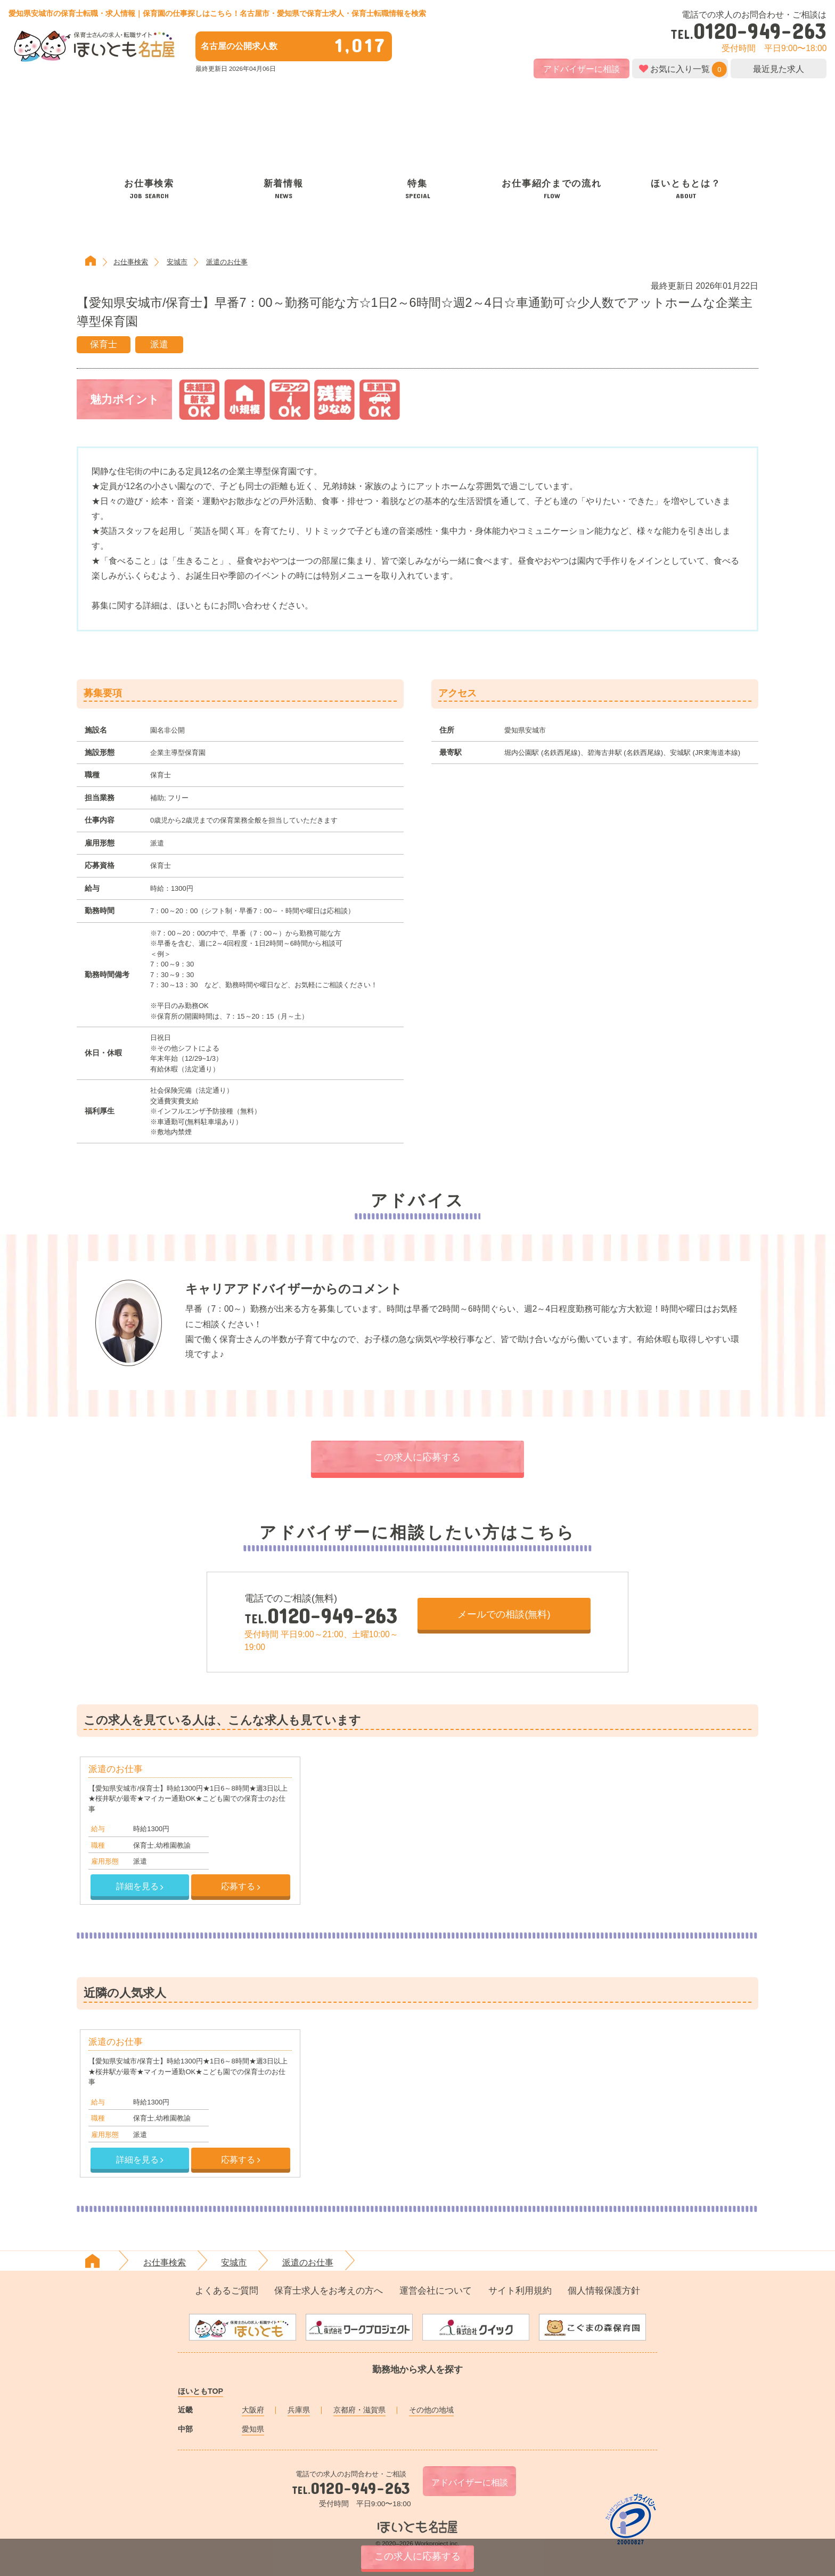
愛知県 (253, 2429)
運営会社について (435, 2291)
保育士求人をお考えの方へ (328, 2291)
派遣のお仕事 (227, 262)
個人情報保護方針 (604, 2291)
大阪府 (253, 2410)
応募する (240, 1886)
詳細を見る (139, 1886)
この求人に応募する (417, 1457)
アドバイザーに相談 (581, 69)
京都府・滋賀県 (359, 2410)
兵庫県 (299, 2410)
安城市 (177, 262)
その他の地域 (431, 2410)
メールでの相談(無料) (503, 1614)
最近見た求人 (778, 69)
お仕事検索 (130, 262)
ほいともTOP (200, 2391)
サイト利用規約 (520, 2291)
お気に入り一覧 (680, 69)
